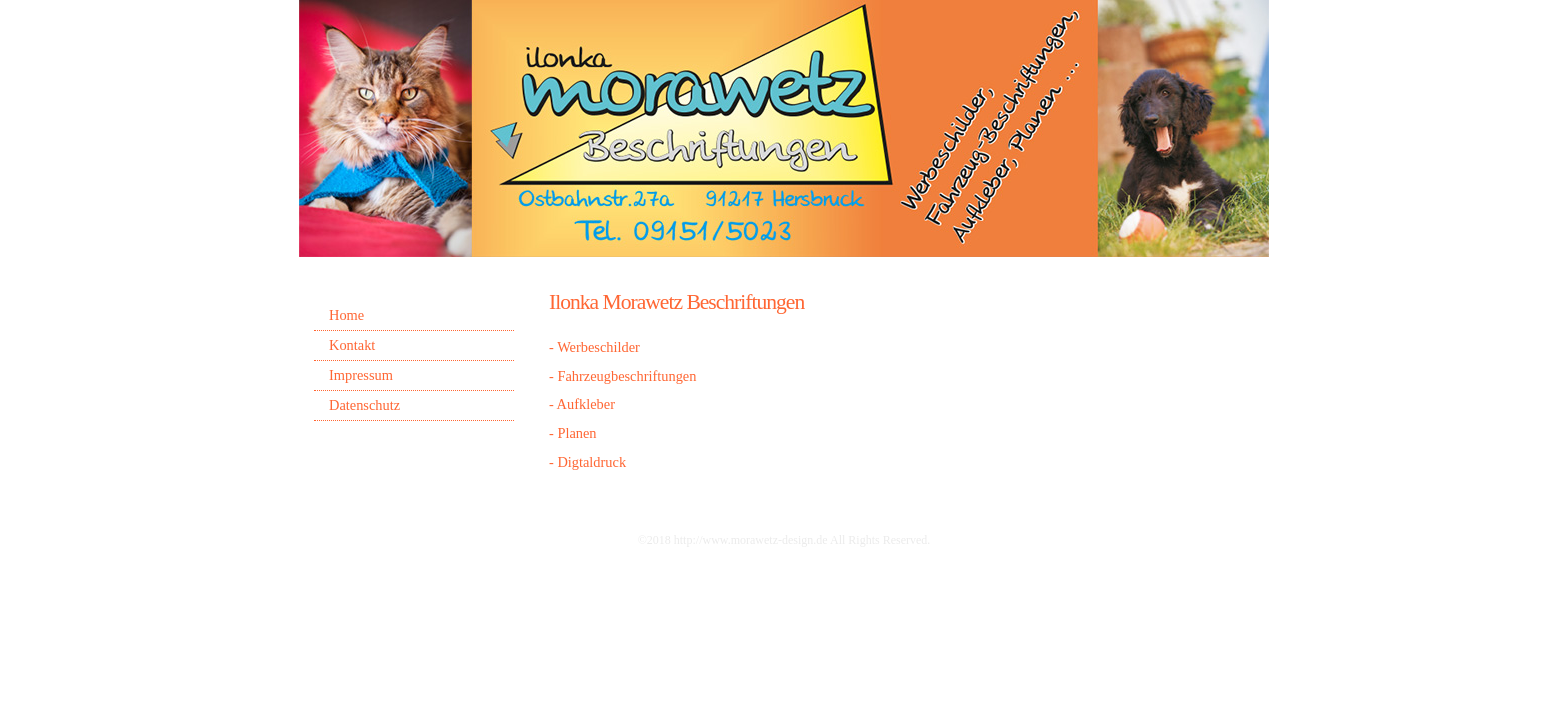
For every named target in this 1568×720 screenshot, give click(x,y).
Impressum (361, 375)
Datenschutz (364, 405)
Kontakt (352, 345)
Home (346, 315)
